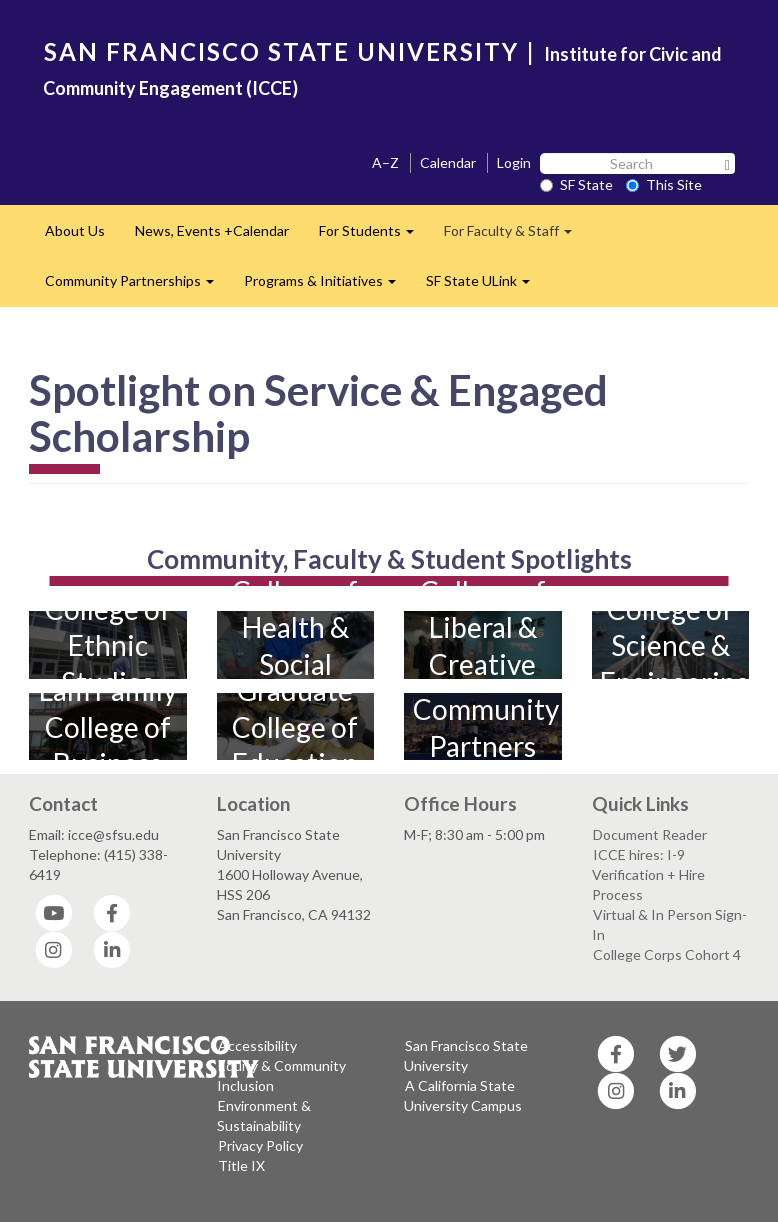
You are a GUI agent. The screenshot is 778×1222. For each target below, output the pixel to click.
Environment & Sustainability (264, 1115)
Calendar (448, 162)
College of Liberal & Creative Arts (483, 645)
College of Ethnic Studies (108, 645)
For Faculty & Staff (515, 236)
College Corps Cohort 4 (667, 954)
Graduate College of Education (295, 727)
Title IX (241, 1165)
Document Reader (650, 834)
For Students (374, 236)
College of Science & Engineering (670, 645)
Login (514, 162)
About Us (75, 230)
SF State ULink (485, 286)
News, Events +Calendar (212, 230)
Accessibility (257, 1045)
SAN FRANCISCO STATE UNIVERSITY (281, 51)
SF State (576, 184)
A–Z (385, 162)
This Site (664, 184)
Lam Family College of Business (108, 727)
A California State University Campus (463, 1095)
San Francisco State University (466, 1055)
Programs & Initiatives (327, 286)
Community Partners (483, 727)
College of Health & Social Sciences (295, 645)
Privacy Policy (260, 1145)
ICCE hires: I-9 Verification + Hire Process (648, 874)
